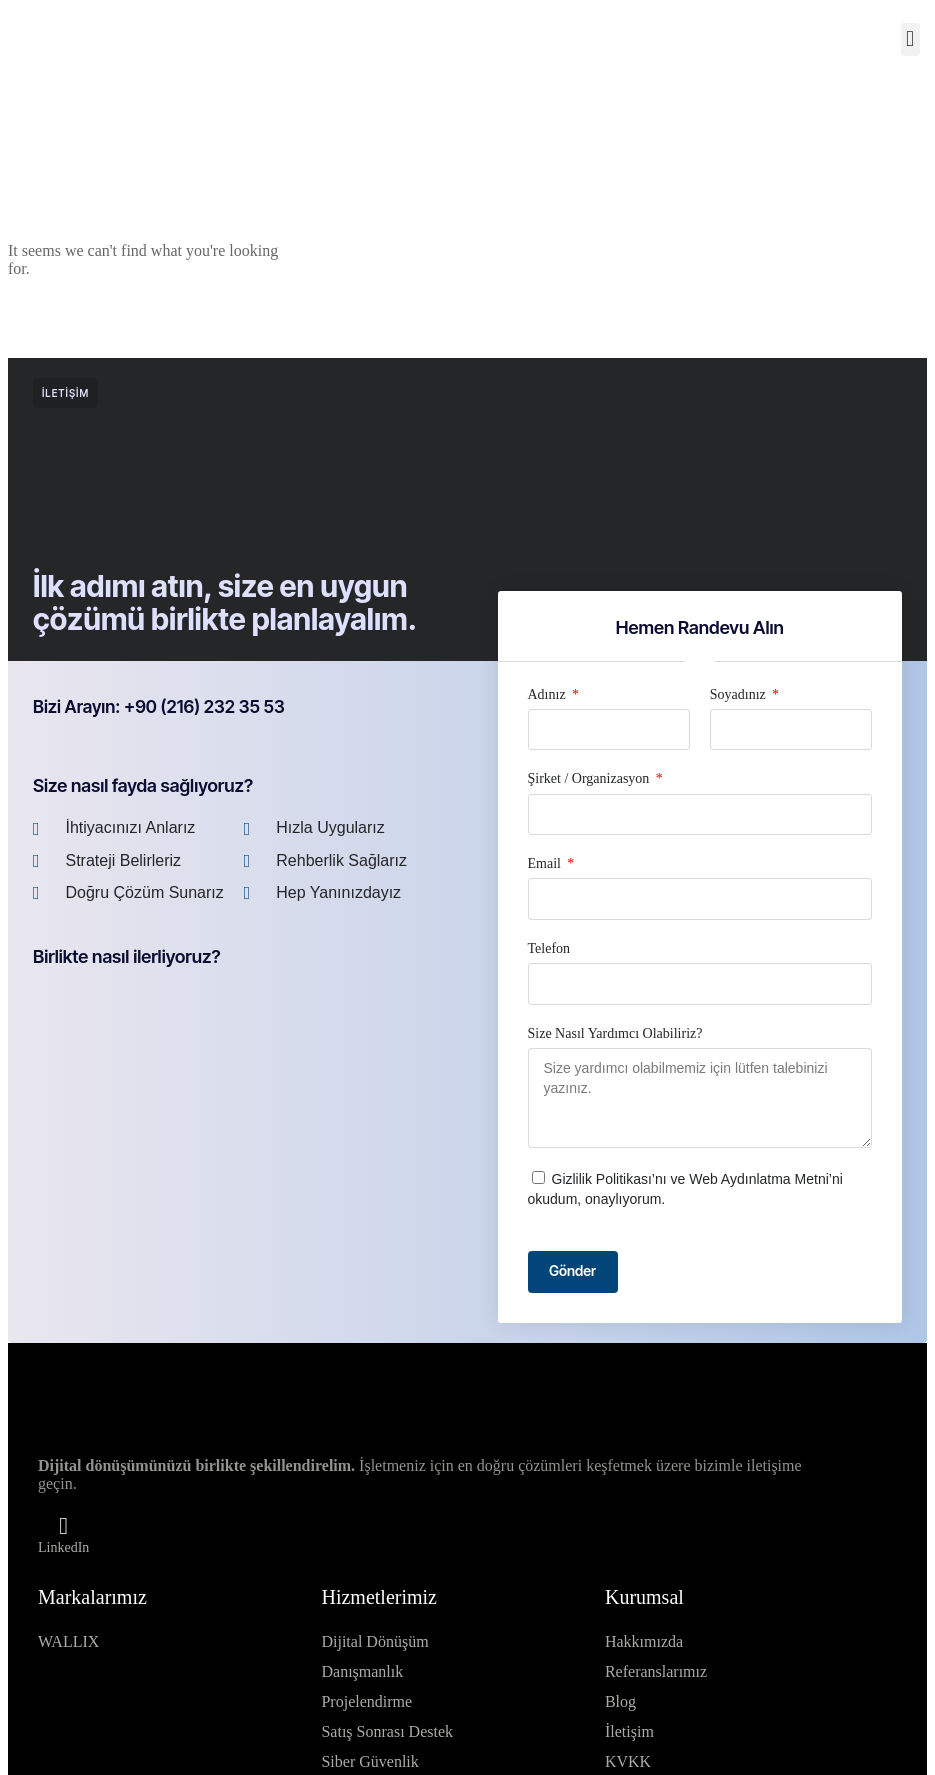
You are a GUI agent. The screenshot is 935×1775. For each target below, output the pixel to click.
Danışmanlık (362, 1672)
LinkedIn (63, 1547)
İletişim (629, 1732)
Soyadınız (740, 694)
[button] (910, 39)
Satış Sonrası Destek (387, 1732)
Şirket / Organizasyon (590, 778)
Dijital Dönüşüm (374, 1642)
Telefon (549, 948)
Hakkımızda (644, 1642)
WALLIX (68, 1642)
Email (546, 863)
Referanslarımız (656, 1672)
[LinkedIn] (64, 1526)
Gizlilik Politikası (602, 1179)
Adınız (549, 694)
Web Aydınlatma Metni (759, 1179)
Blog (620, 1702)
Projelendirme (366, 1702)
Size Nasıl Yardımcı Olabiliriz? (615, 1033)
